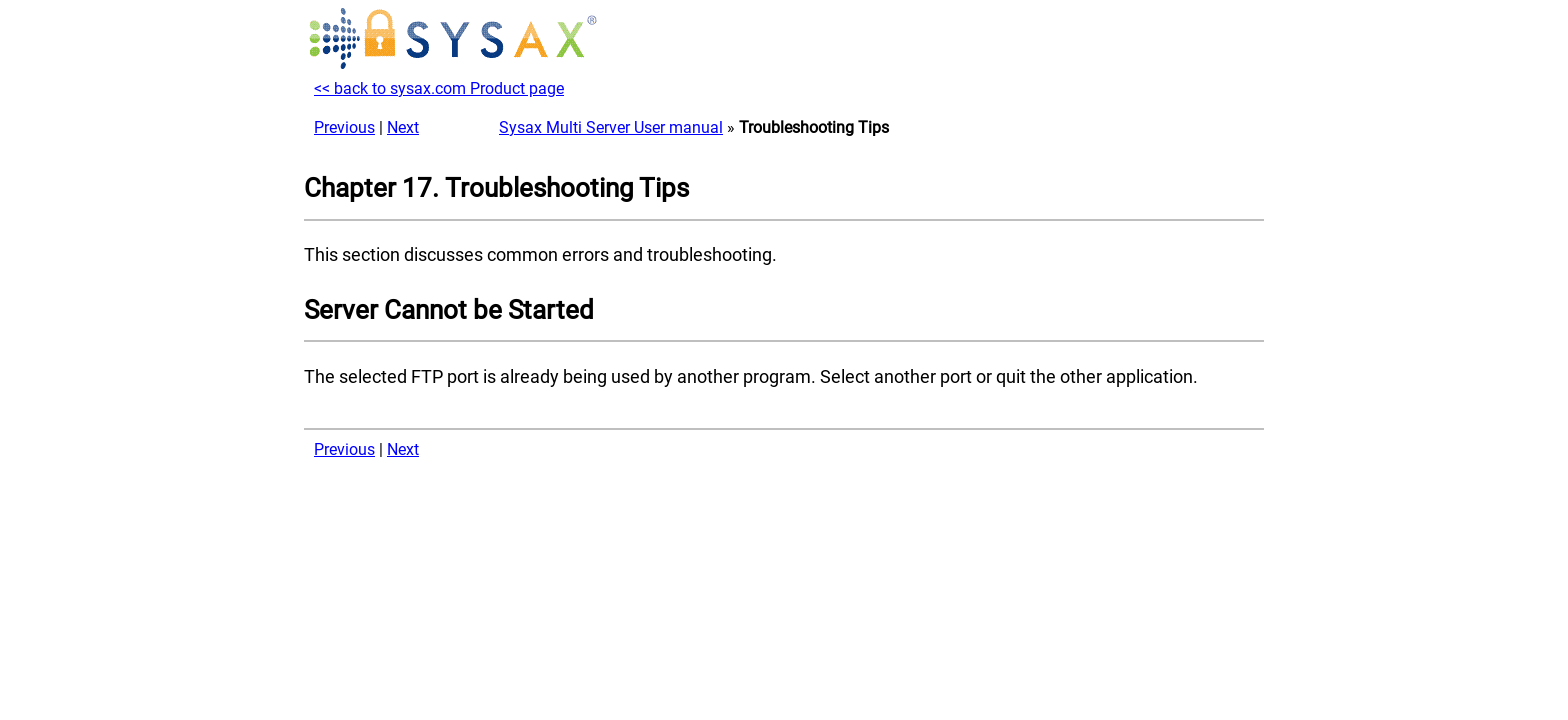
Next (403, 127)
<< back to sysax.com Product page (439, 88)
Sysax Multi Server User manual (611, 127)
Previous (344, 127)
